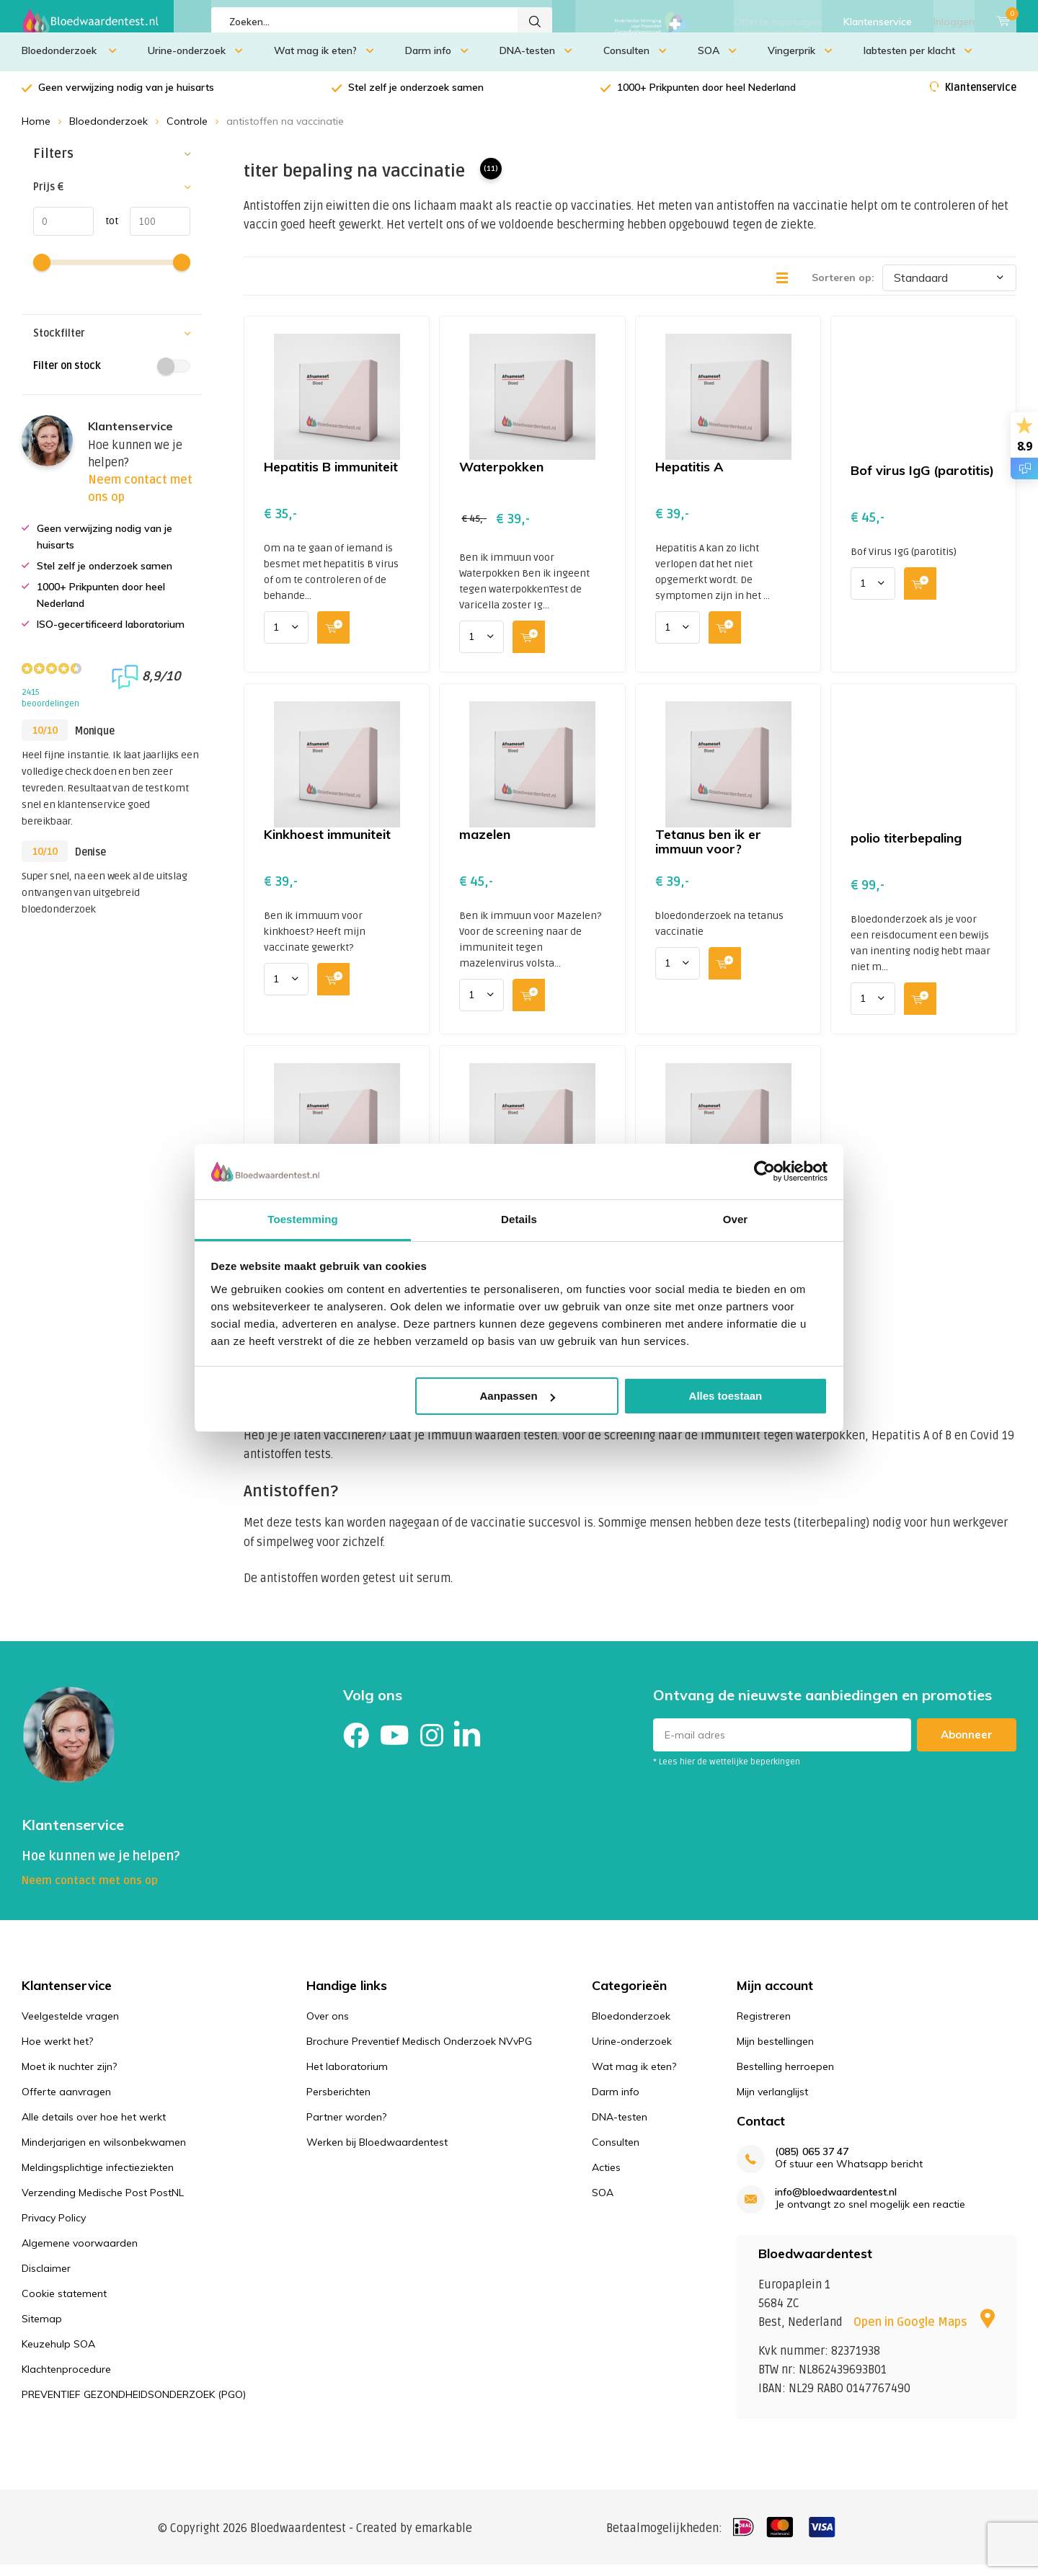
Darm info (437, 61)
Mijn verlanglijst (772, 2102)
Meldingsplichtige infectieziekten (98, 2178)
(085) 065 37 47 (811, 2163)
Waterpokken (501, 477)
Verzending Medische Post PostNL (103, 2203)
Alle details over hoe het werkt (94, 2127)
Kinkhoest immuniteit (327, 845)
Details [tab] (519, 1219)
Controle (187, 131)
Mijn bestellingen (775, 2052)
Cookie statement (64, 2304)
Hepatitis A (689, 477)
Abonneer (967, 1745)
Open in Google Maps (924, 2333)
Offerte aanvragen (778, 21)
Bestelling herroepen (785, 2077)
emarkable (443, 2539)
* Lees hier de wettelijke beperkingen (726, 1772)
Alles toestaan (726, 1396)
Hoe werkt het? (57, 2052)
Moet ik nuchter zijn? (69, 2077)
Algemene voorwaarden (80, 2253)
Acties (606, 2178)
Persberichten (338, 2102)
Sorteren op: (843, 288)
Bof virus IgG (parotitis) (922, 481)
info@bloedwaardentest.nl (836, 2203)
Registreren (764, 2026)
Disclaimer (46, 2279)
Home (36, 131)
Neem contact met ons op (90, 1891)
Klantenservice (877, 21)
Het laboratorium (347, 2077)
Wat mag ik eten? (324, 61)
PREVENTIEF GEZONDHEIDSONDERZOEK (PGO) (134, 2405)
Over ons (327, 2026)
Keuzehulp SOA (58, 2354)
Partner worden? (346, 2127)
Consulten (635, 61)
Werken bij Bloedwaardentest (377, 2152)
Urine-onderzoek (195, 61)
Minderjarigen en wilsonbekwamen (104, 2152)
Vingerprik (800, 61)
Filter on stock (111, 376)
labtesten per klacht (918, 61)
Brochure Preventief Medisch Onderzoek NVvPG (419, 2052)
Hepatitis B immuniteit (331, 477)
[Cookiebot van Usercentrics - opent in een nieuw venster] (764, 1171)
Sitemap (42, 2329)
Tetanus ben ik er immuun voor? (708, 852)
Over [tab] (735, 1219)
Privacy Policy (54, 2228)
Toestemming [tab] (302, 1219)
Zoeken (535, 21)
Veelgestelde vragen (70, 2026)
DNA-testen (536, 61)
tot (106, 231)
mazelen (484, 845)
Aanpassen (517, 1396)
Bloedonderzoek (69, 61)
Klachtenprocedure (66, 2379)
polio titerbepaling (906, 848)
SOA (717, 61)
